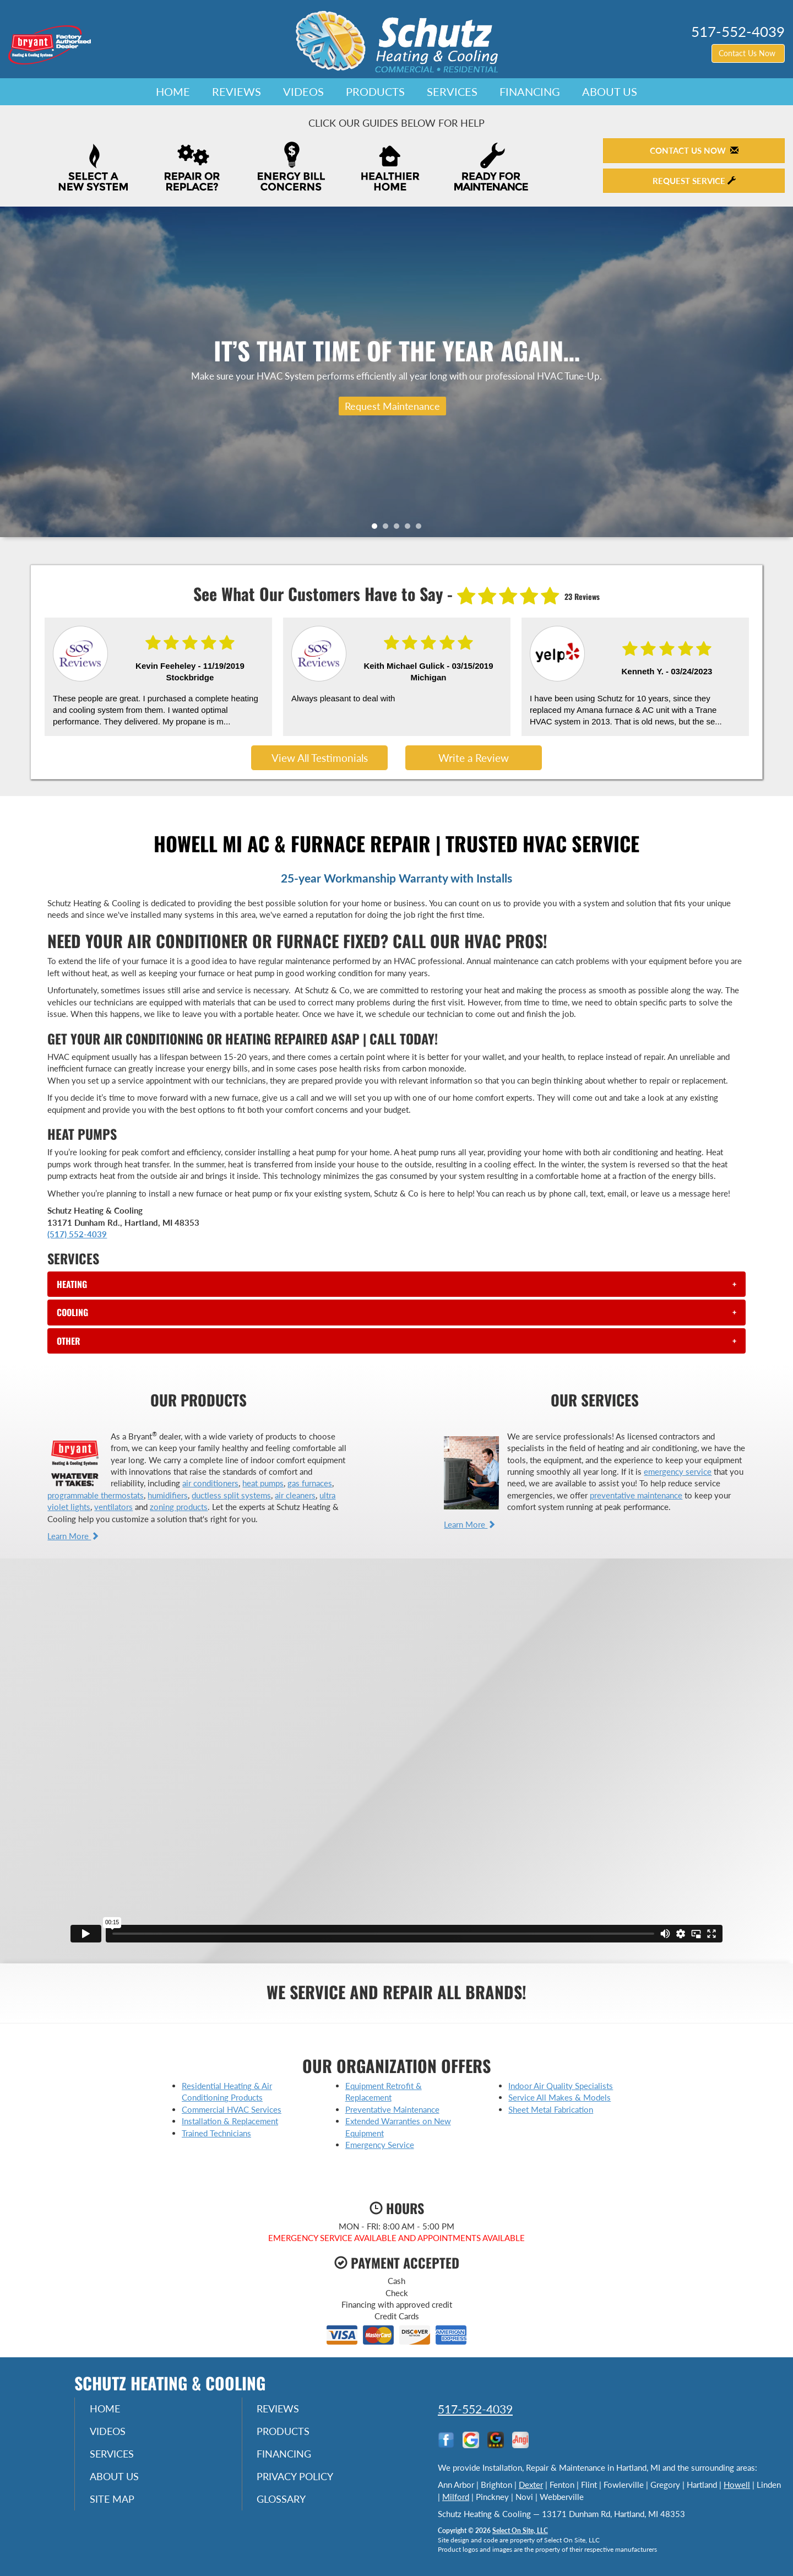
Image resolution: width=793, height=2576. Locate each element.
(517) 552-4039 (77, 1234)
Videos (303, 91)
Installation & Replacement (230, 2121)
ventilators (113, 1507)
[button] (396, 1284)
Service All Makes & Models (559, 2097)
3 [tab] (399, 528)
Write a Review (473, 757)
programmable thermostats (95, 1495)
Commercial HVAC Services (231, 2109)
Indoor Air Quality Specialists (560, 2086)
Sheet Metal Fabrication (550, 2109)
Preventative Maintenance (392, 2109)
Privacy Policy (297, 2478)
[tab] (396, 1284)
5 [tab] (421, 528)
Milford (455, 2497)
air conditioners (210, 1483)
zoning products (179, 1507)
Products (375, 91)
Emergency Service (379, 2145)
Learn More (73, 1536)
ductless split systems (231, 1495)
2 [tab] (388, 528)
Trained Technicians (216, 2133)
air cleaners (295, 1495)
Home (173, 91)
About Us (609, 91)
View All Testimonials (319, 757)
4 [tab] (410, 528)
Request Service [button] (694, 181)
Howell (737, 2485)
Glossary (283, 2502)
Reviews (236, 91)
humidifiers (168, 1495)
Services (452, 91)
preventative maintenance (636, 1495)
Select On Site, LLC (520, 2530)
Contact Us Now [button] (748, 53)
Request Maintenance (392, 406)
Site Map (113, 2502)
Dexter (531, 2485)
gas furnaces (309, 1483)
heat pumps (263, 1483)
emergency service (677, 1471)
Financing (529, 91)
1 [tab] (377, 528)
